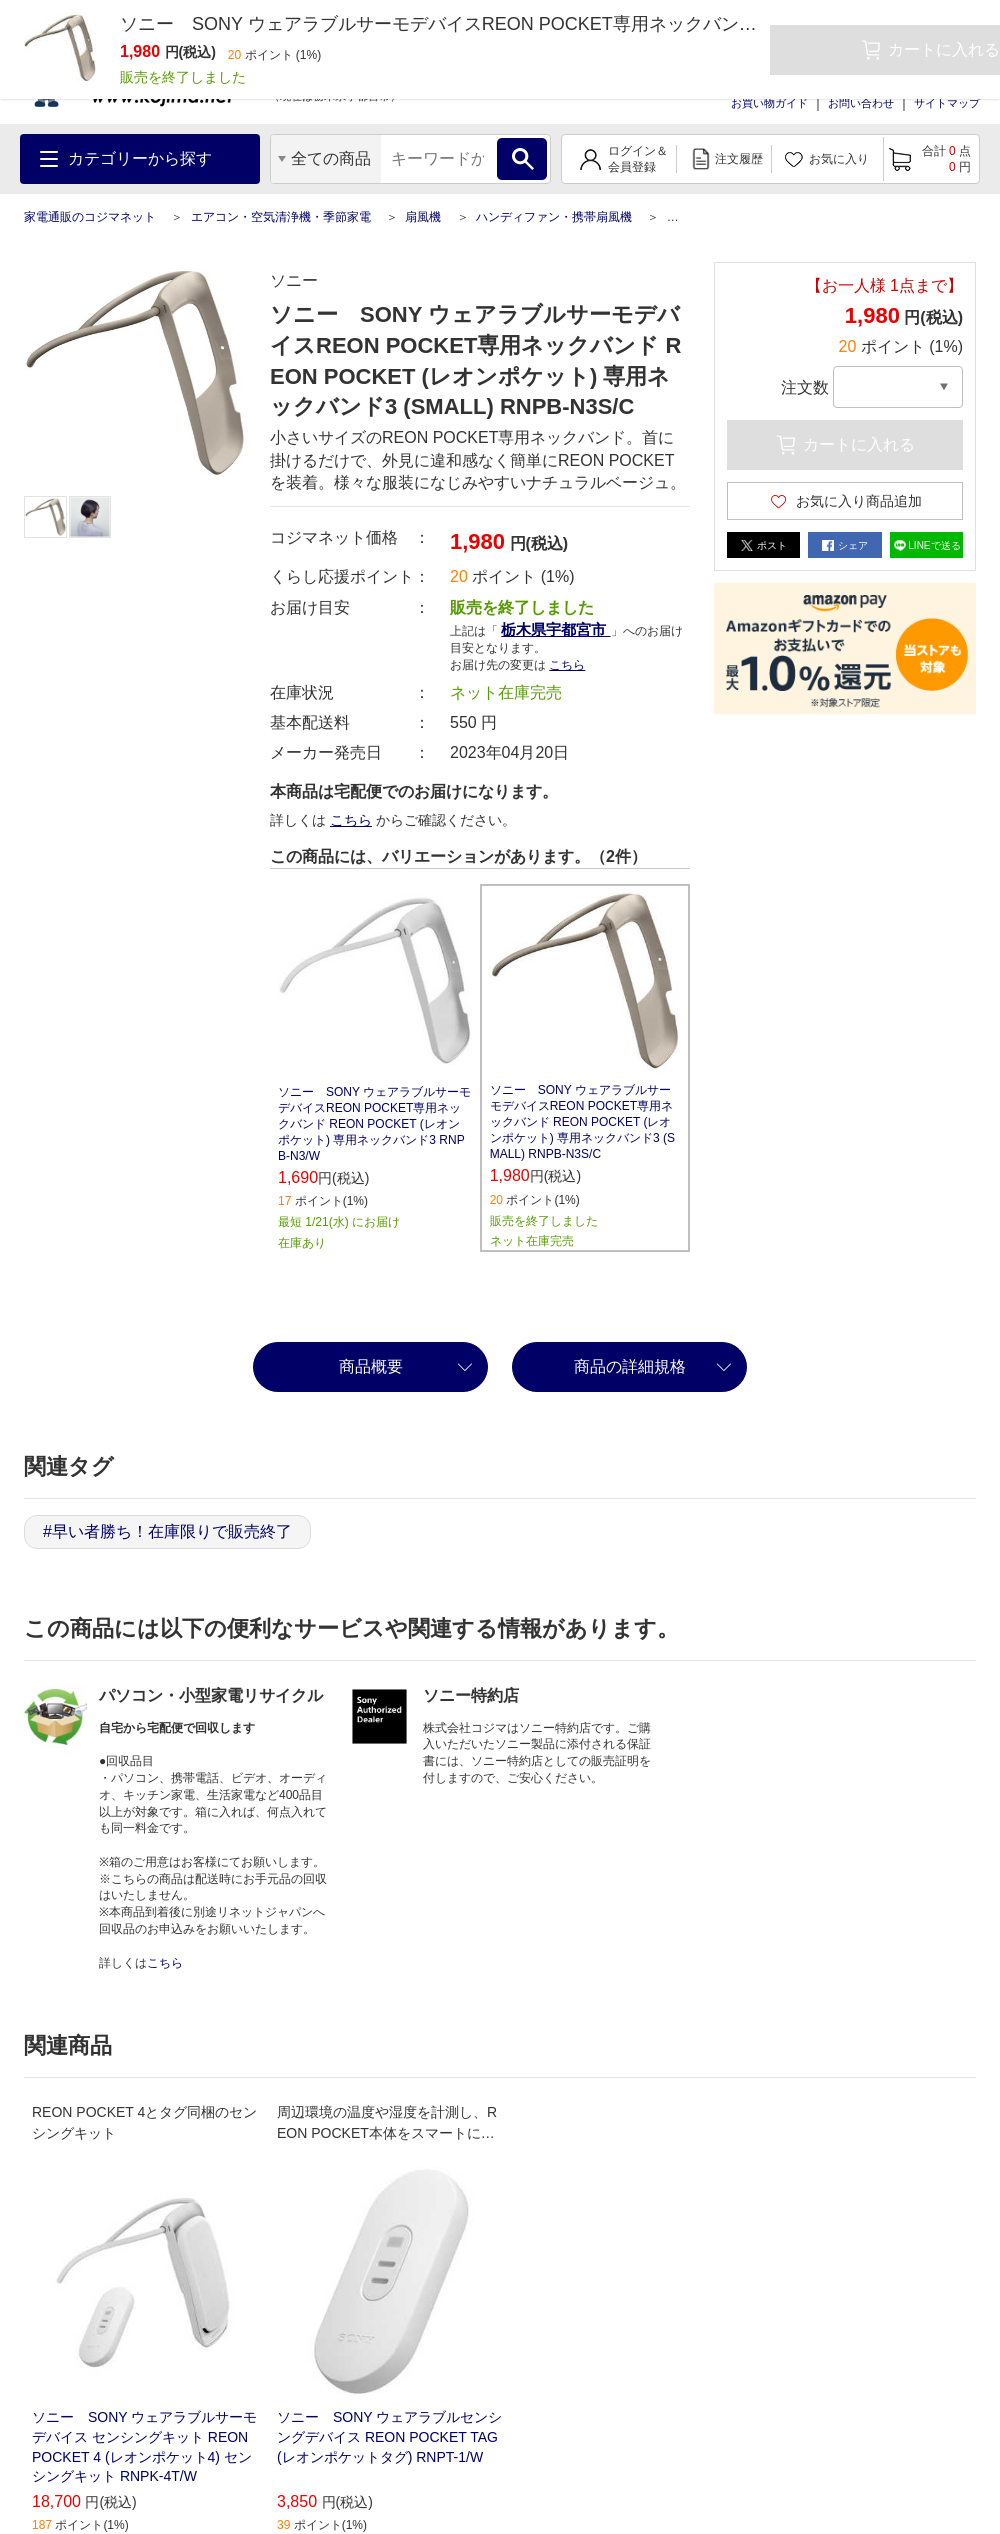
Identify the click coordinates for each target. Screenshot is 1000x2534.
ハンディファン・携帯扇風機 (554, 217)
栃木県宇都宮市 (555, 629)
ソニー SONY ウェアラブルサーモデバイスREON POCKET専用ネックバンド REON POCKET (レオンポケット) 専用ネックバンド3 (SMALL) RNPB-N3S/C (582, 1122)
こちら (567, 665)
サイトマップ (947, 103)
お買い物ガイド (769, 103)
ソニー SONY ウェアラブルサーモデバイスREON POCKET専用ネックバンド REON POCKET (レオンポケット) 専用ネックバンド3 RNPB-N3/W (374, 1124)
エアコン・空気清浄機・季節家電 (281, 217)
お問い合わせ (861, 103)
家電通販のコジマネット (90, 217)
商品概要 (371, 1366)
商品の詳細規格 (630, 1366)
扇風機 (423, 217)
